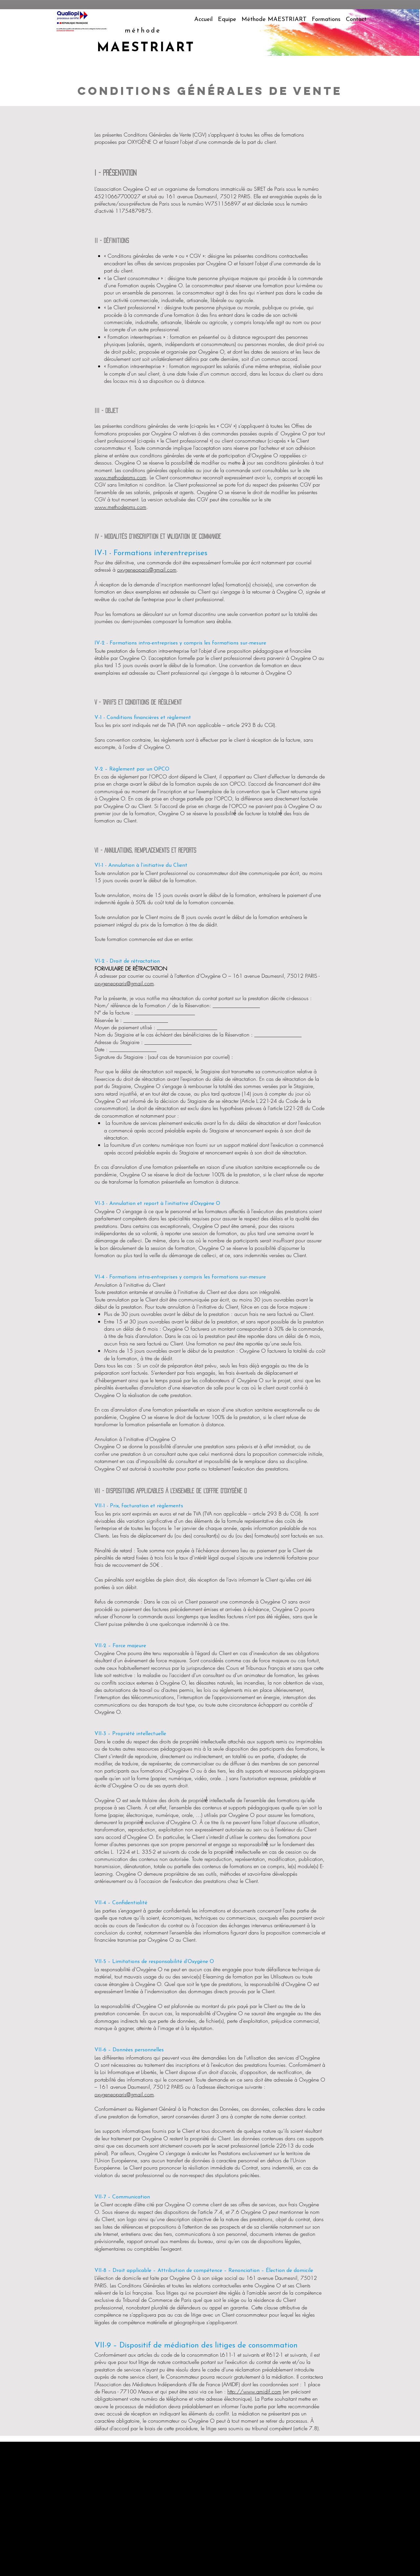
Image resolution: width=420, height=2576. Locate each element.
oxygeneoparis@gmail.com (147, 569)
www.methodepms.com (120, 477)
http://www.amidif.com (254, 2391)
